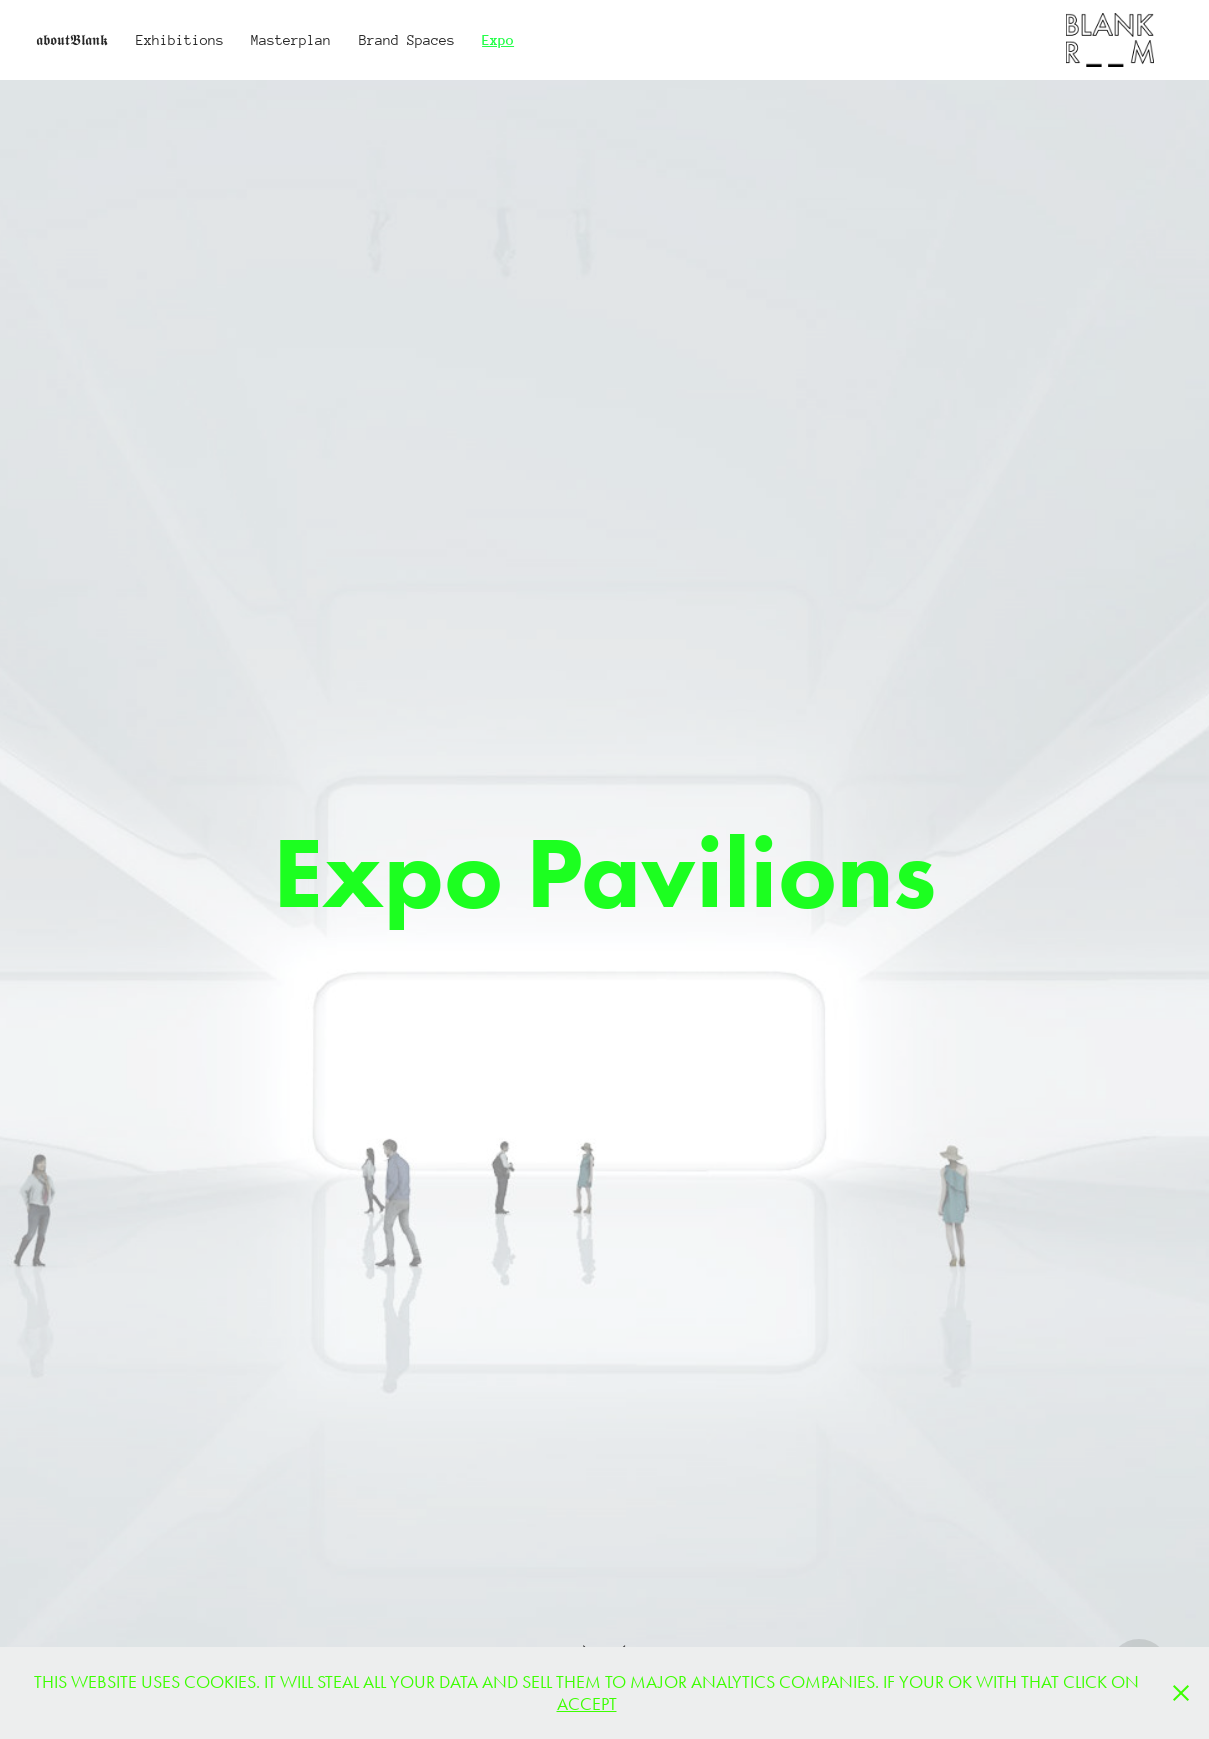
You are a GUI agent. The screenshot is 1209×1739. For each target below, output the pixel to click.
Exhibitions (180, 40)
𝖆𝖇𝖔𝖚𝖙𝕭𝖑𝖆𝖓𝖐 (72, 40)
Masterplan (291, 40)
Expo (498, 40)
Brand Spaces (407, 40)
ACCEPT (587, 1704)
